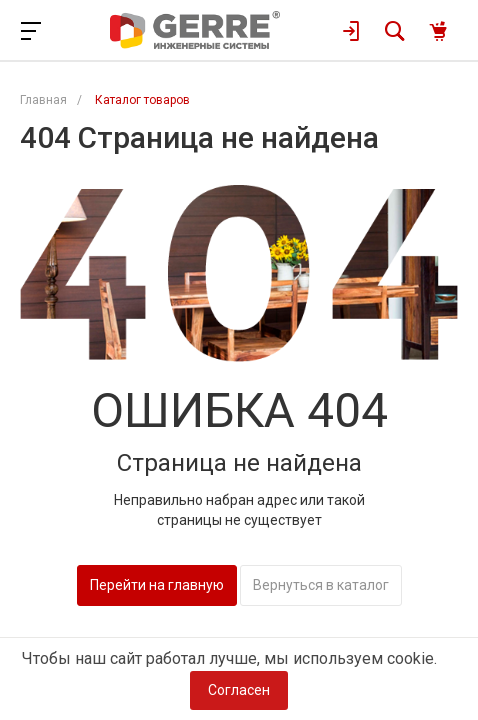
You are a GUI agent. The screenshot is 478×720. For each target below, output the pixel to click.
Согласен (239, 690)
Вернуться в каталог (321, 585)
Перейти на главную (157, 585)
